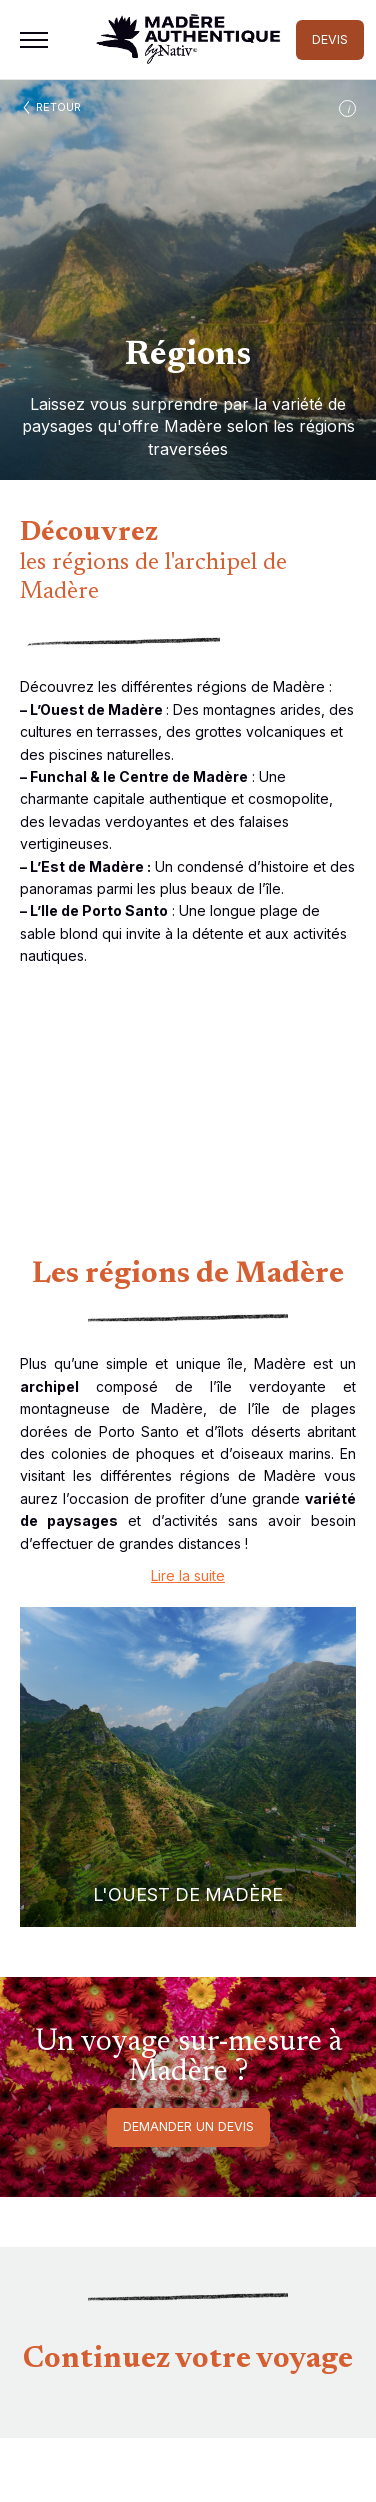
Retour (58, 107)
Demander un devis (188, 2126)
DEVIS (330, 39)
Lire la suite (188, 1575)
